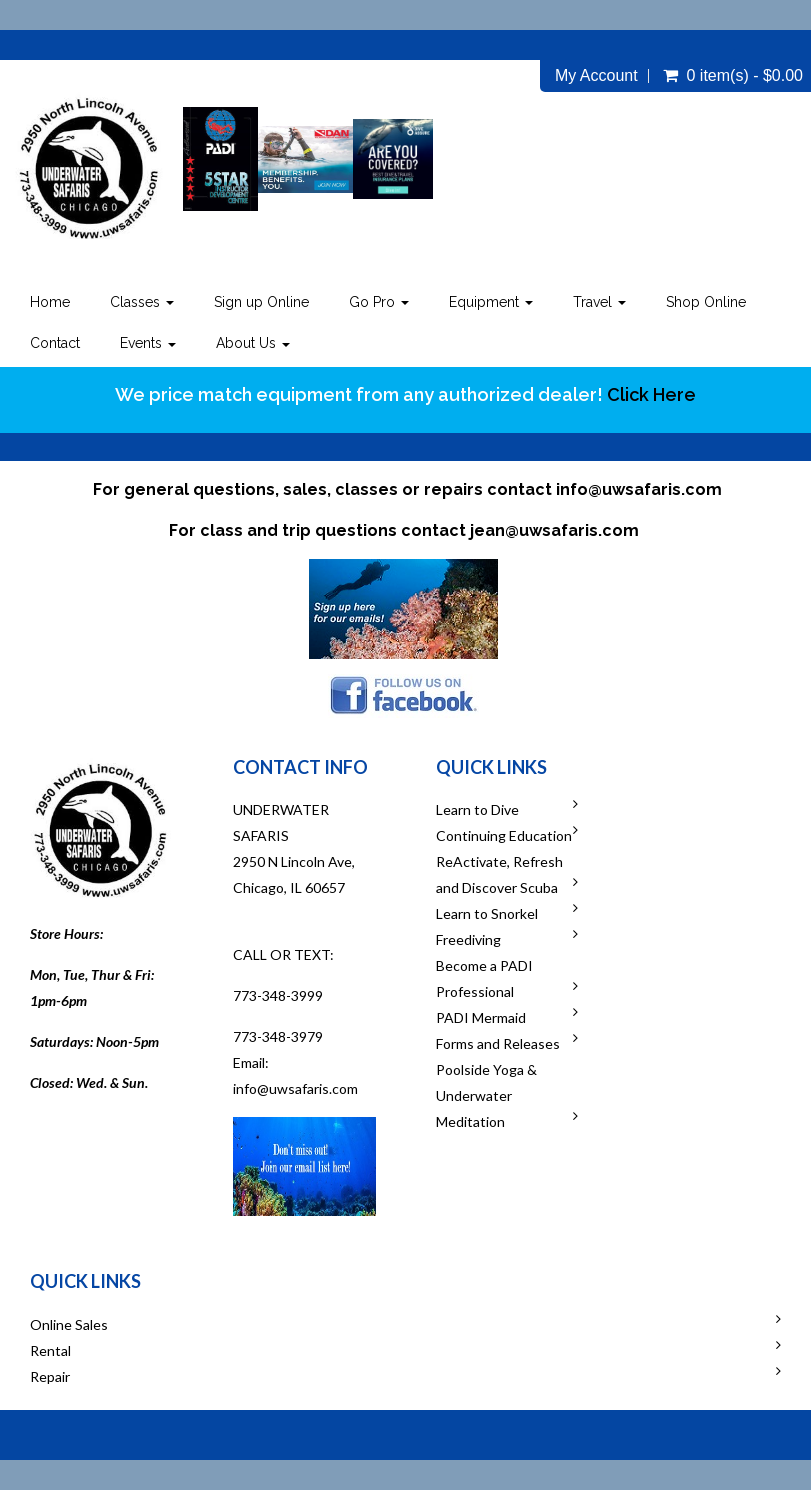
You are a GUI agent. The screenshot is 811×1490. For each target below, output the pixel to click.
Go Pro (379, 302)
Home (50, 302)
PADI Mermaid (481, 1017)
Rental (50, 1350)
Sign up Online (261, 302)
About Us (253, 343)
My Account (596, 76)
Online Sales (69, 1324)
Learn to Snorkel (487, 913)
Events (148, 343)
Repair (50, 1376)
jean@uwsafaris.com (554, 530)
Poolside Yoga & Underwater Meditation (486, 1095)
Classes (142, 302)
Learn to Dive (477, 809)
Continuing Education (504, 835)
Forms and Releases (498, 1043)
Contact (55, 343)
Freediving (468, 939)
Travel (599, 302)
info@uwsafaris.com (639, 489)
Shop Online (706, 302)
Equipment (491, 302)
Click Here (651, 394)
